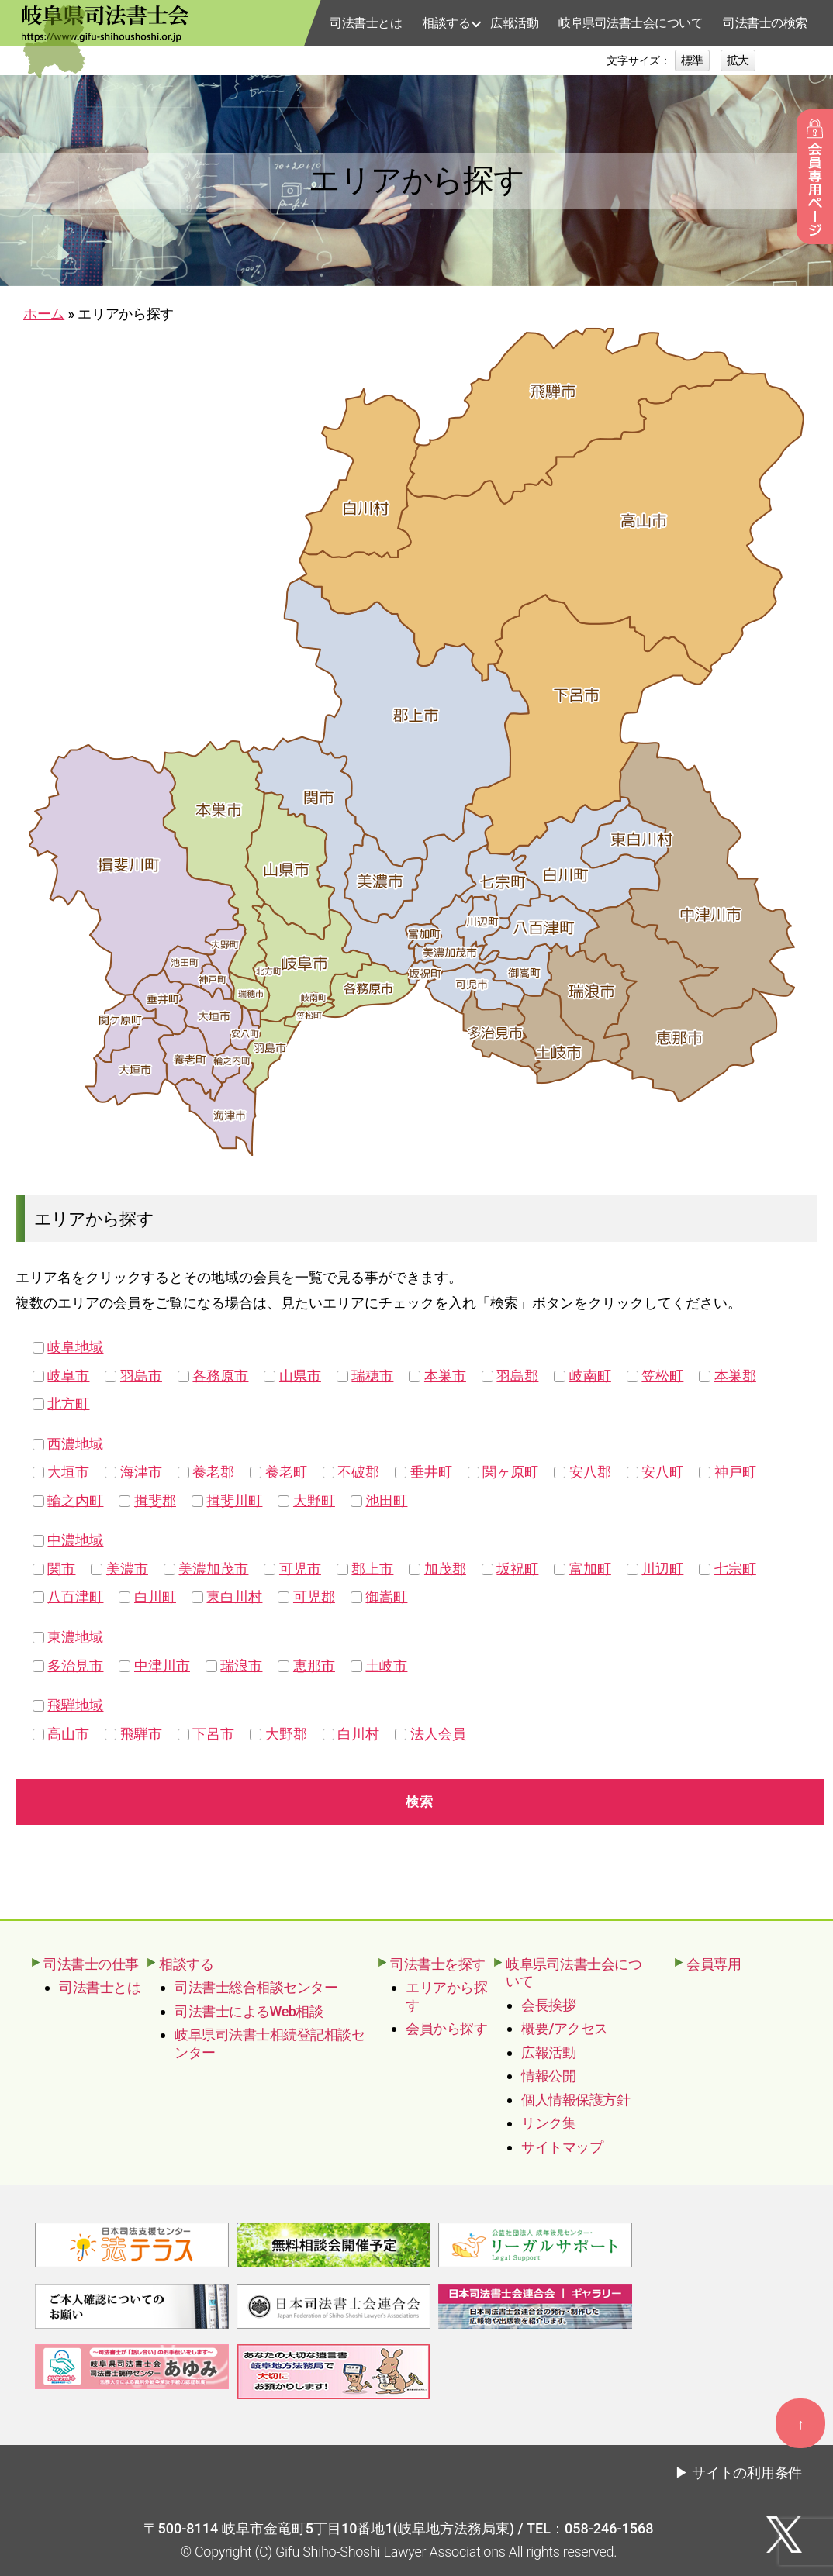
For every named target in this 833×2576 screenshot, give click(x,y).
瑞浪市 (241, 1665)
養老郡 (213, 1472)
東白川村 (234, 1596)
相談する (446, 23)
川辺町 (662, 1568)
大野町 (314, 1500)
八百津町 (75, 1596)
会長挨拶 (548, 2005)
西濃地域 (75, 1444)
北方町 (68, 1403)
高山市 (68, 1734)
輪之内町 (75, 1500)
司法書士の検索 (765, 23)
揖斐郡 (155, 1500)
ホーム (43, 313)
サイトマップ (562, 2147)
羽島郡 (517, 1375)
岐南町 (590, 1375)
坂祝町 (517, 1568)
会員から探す (446, 2028)
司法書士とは (366, 23)
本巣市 (445, 1375)
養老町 (286, 1472)
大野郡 (286, 1734)
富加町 (590, 1568)
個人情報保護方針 (575, 2099)
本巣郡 (735, 1375)
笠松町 (662, 1375)
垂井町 (431, 1472)
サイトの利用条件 (747, 2470)
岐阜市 (68, 1375)
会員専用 (713, 1964)
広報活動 (514, 23)
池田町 (386, 1500)
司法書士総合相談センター (256, 1987)
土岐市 (386, 1665)
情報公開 (548, 2075)
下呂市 (213, 1734)
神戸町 (735, 1472)
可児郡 (314, 1596)
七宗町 (735, 1568)
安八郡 (590, 1472)
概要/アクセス (564, 2028)
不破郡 (358, 1472)
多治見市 (75, 1665)
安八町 (662, 1472)
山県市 (300, 1375)
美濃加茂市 (213, 1568)
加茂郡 (445, 1568)
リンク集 (548, 2123)
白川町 (155, 1596)
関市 (61, 1568)
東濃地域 (75, 1637)
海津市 (141, 1472)
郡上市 (372, 1568)
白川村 (358, 1734)
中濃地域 (75, 1540)
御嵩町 (386, 1596)
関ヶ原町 (510, 1472)
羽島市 (141, 1375)
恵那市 (314, 1665)
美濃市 (127, 1568)
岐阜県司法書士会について (630, 23)
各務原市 (220, 1375)
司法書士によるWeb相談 (249, 2011)
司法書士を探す (438, 1964)
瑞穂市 (372, 1375)
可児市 (300, 1568)
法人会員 (438, 1734)
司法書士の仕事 (91, 1964)
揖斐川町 (234, 1500)
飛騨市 (141, 1734)
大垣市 (68, 1472)
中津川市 (162, 1665)
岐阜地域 (75, 1347)
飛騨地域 (75, 1705)
